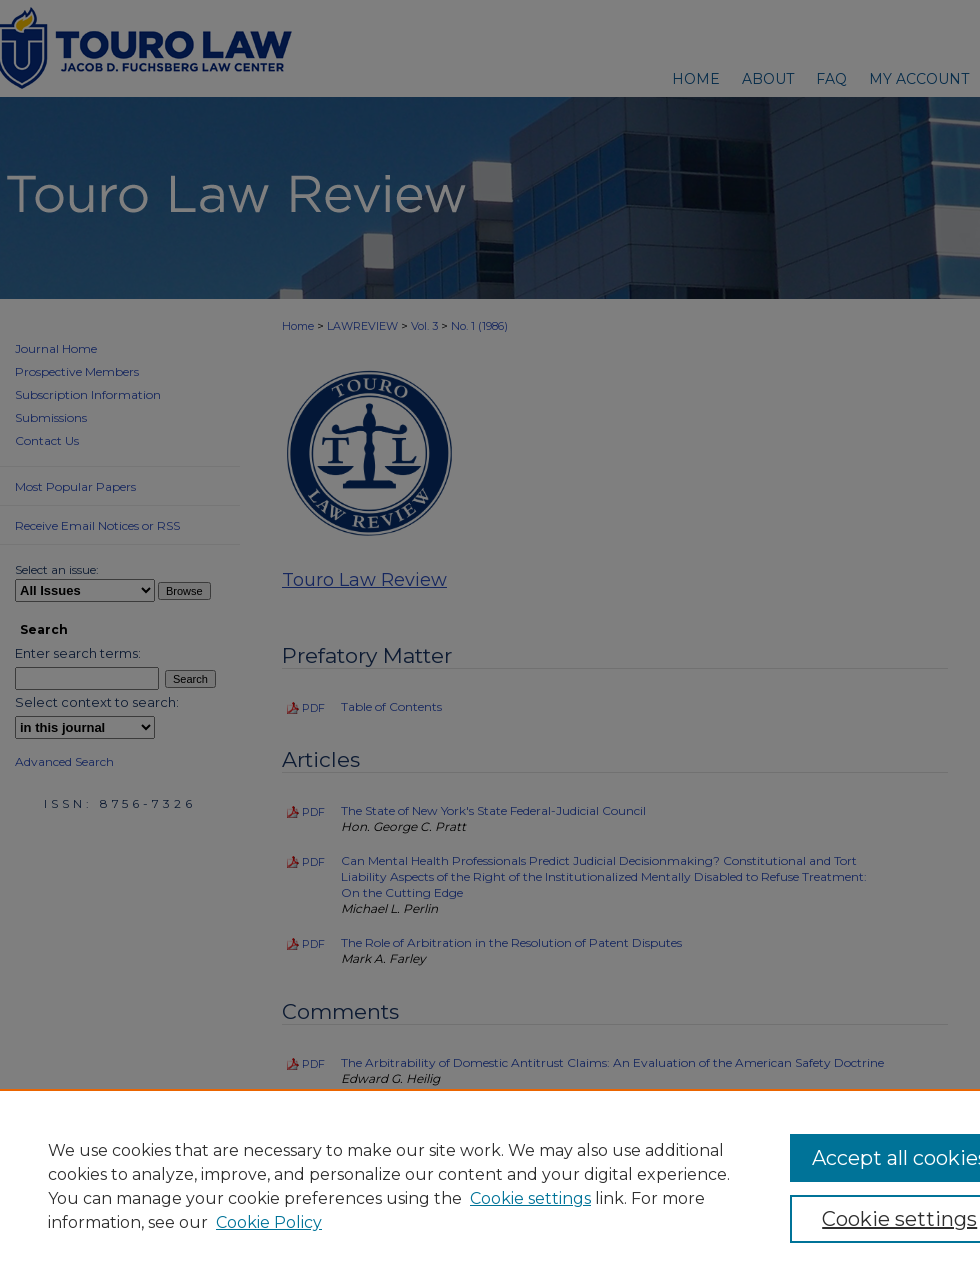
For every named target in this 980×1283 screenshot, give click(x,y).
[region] (490, 1186)
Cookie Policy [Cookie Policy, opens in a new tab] (269, 1222)
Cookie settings (530, 1198)
